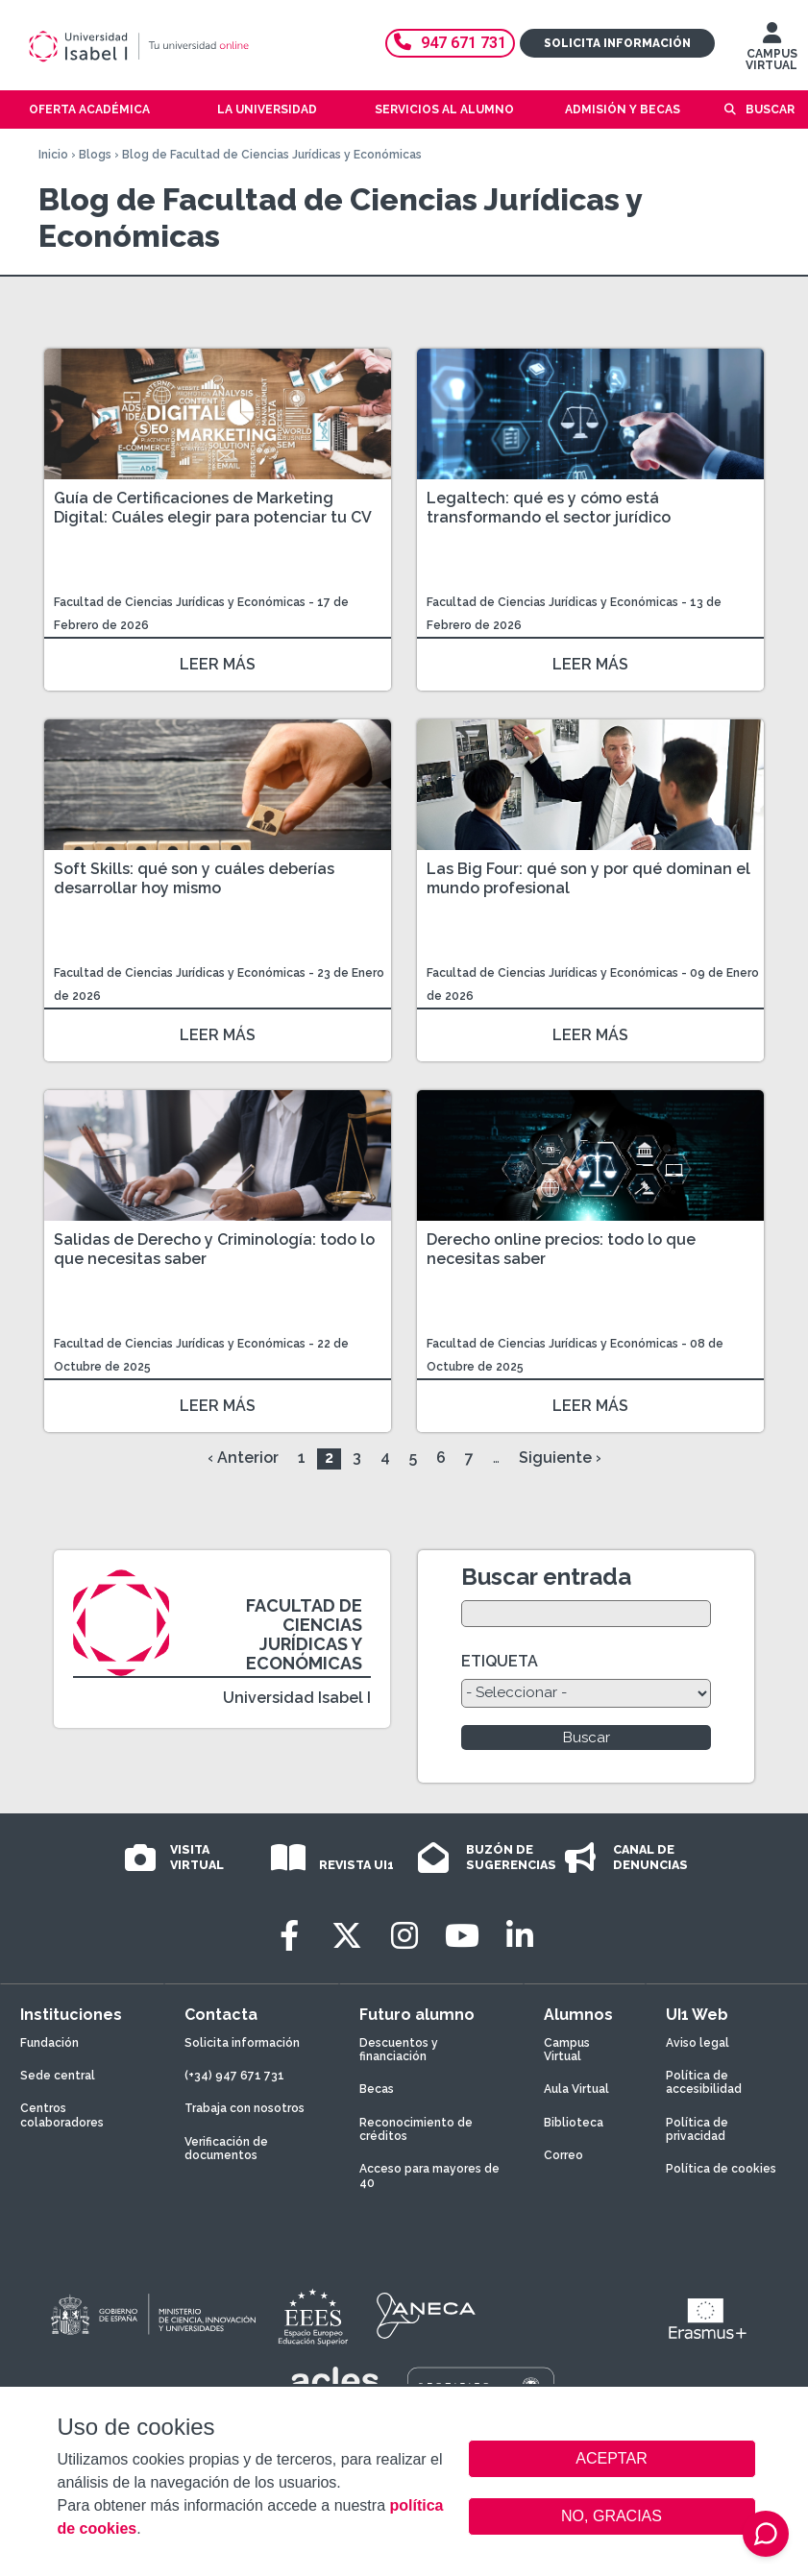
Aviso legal (697, 2043)
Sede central (57, 2075)
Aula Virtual (576, 2089)
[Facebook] (289, 1936)
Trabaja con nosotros (244, 2108)
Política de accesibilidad (704, 2082)
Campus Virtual (567, 2049)
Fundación (49, 2043)
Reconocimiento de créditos (416, 2129)
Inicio (53, 154)
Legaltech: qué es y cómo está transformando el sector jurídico (549, 507)
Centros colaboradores (62, 2115)
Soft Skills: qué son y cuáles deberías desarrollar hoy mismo (194, 878)
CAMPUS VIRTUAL (771, 51)
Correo (563, 2155)
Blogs (95, 154)
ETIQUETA (499, 1661)
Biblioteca (573, 2122)
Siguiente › (560, 1457)
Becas (376, 2089)
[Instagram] (404, 1936)
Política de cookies (721, 2168)
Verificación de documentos (226, 2148)
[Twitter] (346, 1936)
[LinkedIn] (519, 1936)
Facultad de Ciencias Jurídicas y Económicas (181, 602)
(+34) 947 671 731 (234, 2075)
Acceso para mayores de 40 (429, 2175)
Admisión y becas (622, 109)
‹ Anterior (243, 1457)
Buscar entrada (546, 1577)
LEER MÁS (218, 664)
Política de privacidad (697, 2129)
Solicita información (617, 43)
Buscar (770, 109)
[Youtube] (462, 1936)
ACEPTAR (612, 2459)
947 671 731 (450, 43)
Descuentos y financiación (398, 2049)
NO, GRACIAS (611, 2516)
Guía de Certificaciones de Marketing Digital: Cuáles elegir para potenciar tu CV (213, 507)
